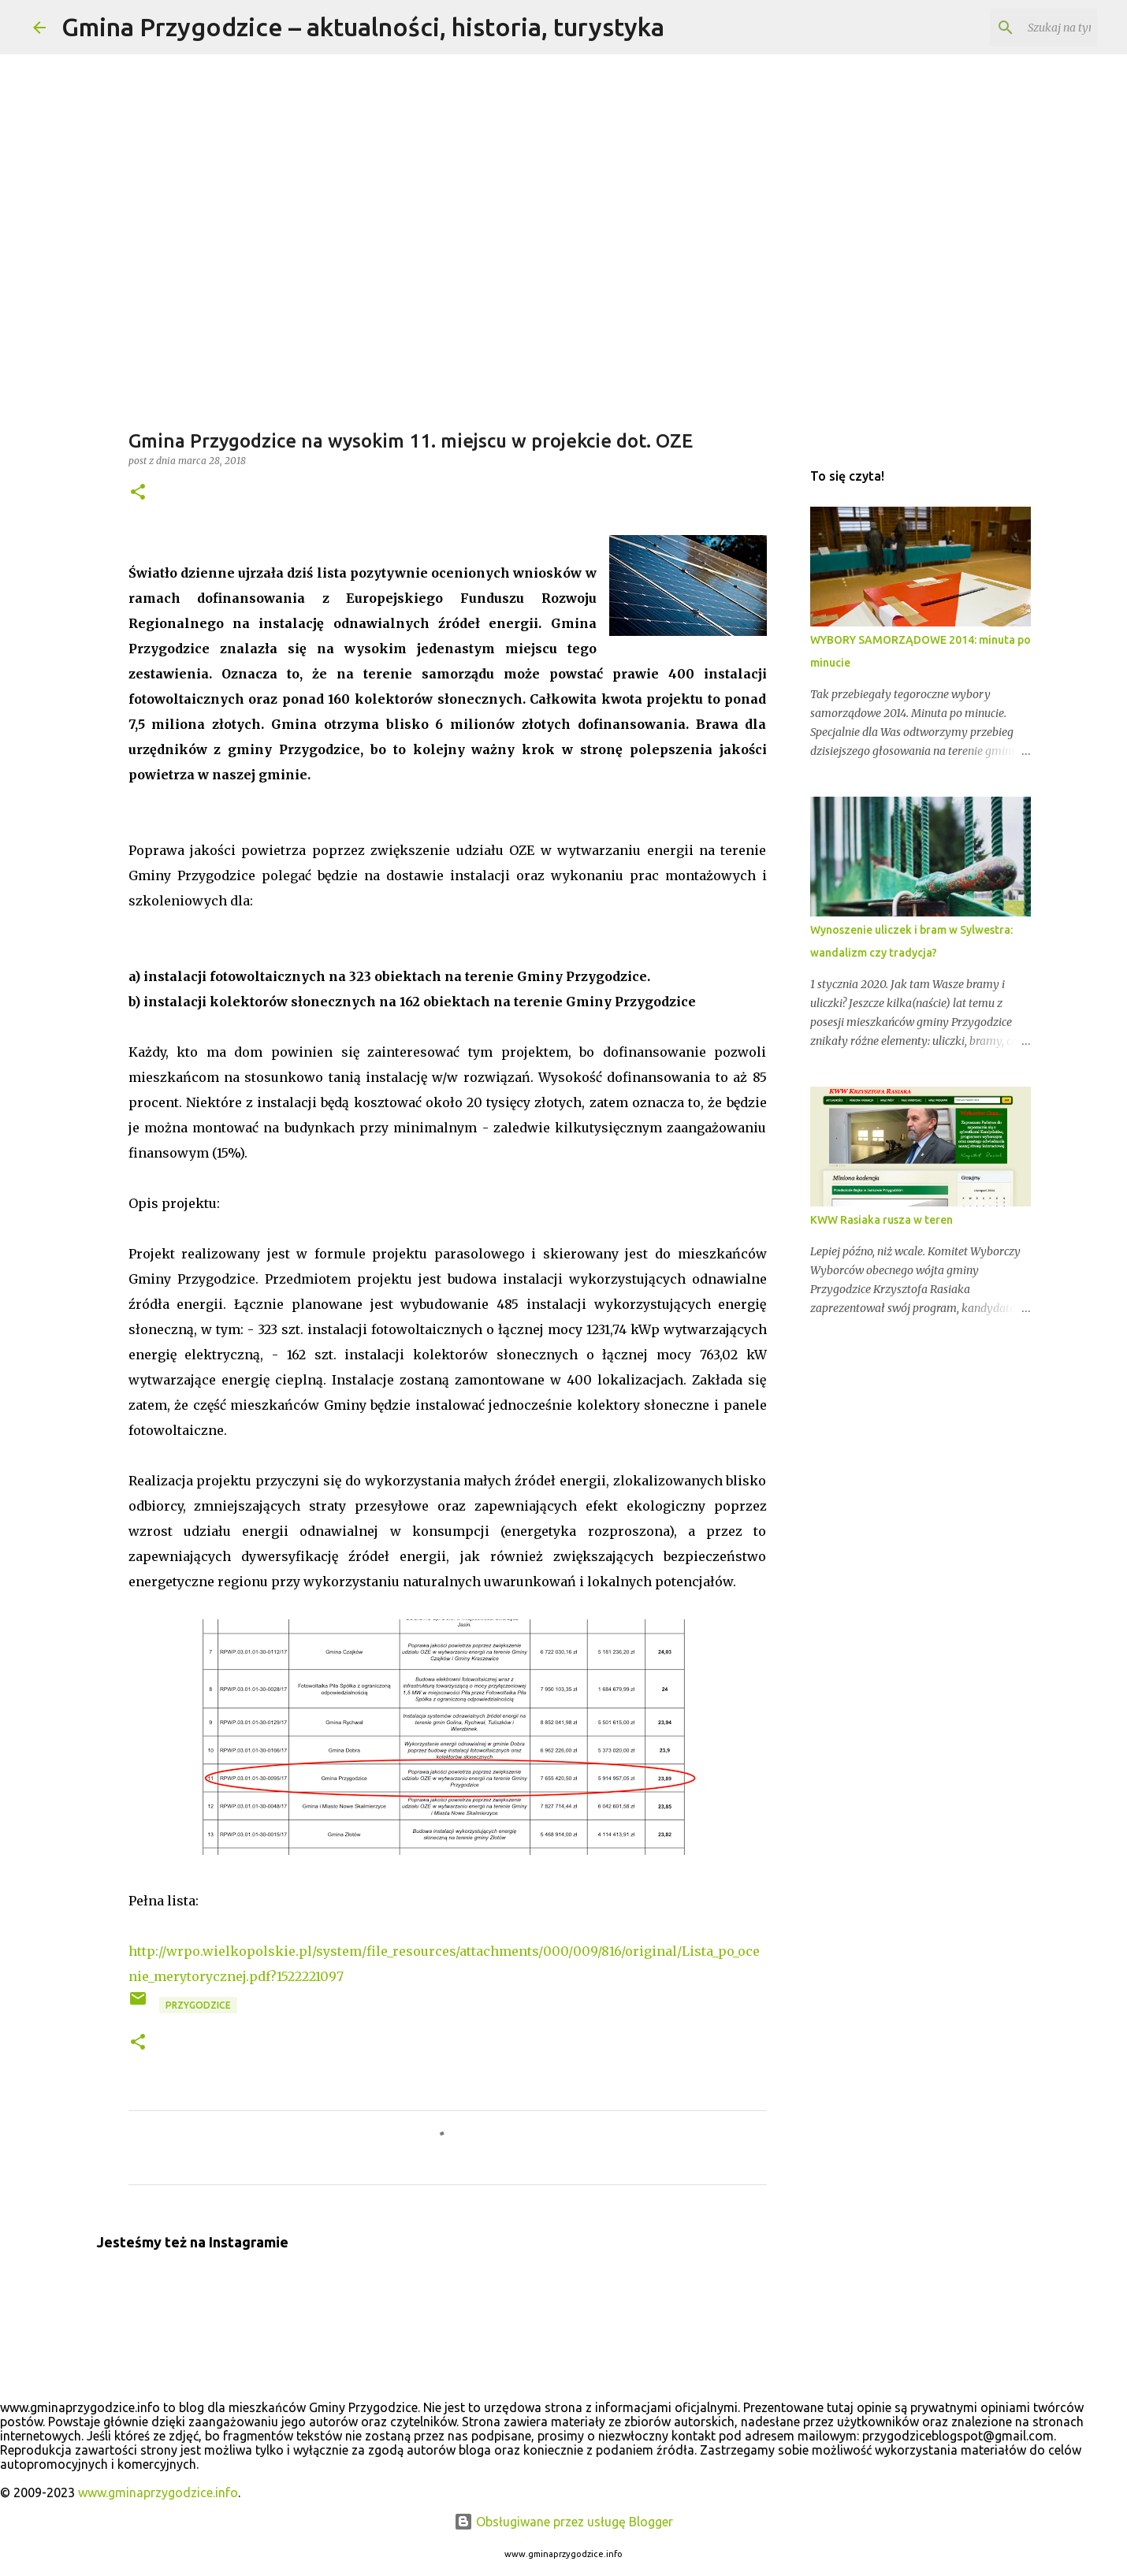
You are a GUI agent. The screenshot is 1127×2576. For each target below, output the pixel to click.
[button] (137, 493)
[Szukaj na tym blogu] (1014, 27)
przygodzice (198, 2005)
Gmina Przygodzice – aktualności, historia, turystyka (362, 27)
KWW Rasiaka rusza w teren (881, 1220)
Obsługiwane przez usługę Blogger (563, 2522)
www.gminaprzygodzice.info (158, 2492)
